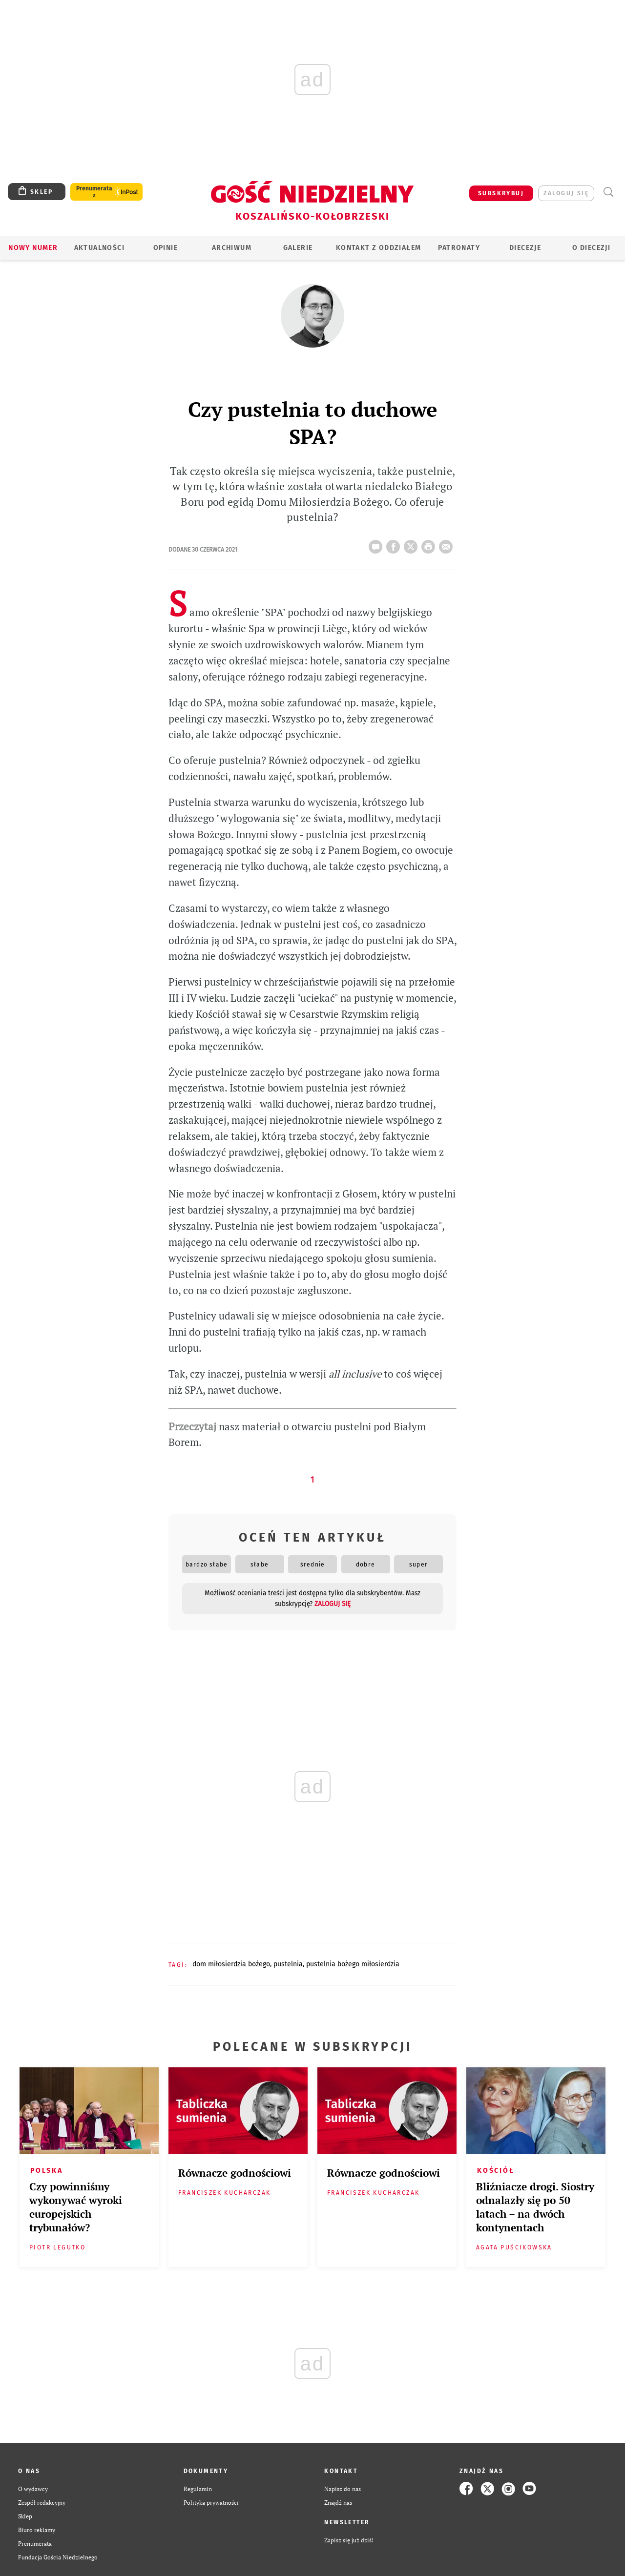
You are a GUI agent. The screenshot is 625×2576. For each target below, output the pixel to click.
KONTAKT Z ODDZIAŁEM (378, 248)
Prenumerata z (94, 192)
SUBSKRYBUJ (501, 193)
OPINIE (165, 248)
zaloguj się (566, 193)
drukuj (430, 544)
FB (395, 544)
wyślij (448, 544)
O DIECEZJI (591, 248)
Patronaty (459, 248)
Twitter (412, 544)
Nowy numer (33, 248)
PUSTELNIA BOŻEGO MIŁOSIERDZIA (352, 1964)
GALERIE (298, 248)
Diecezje (525, 248)
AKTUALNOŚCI (99, 248)
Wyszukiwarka (608, 192)
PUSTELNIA (288, 1964)
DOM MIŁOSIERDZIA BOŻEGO (231, 1964)
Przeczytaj (192, 1426)
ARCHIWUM (231, 248)
